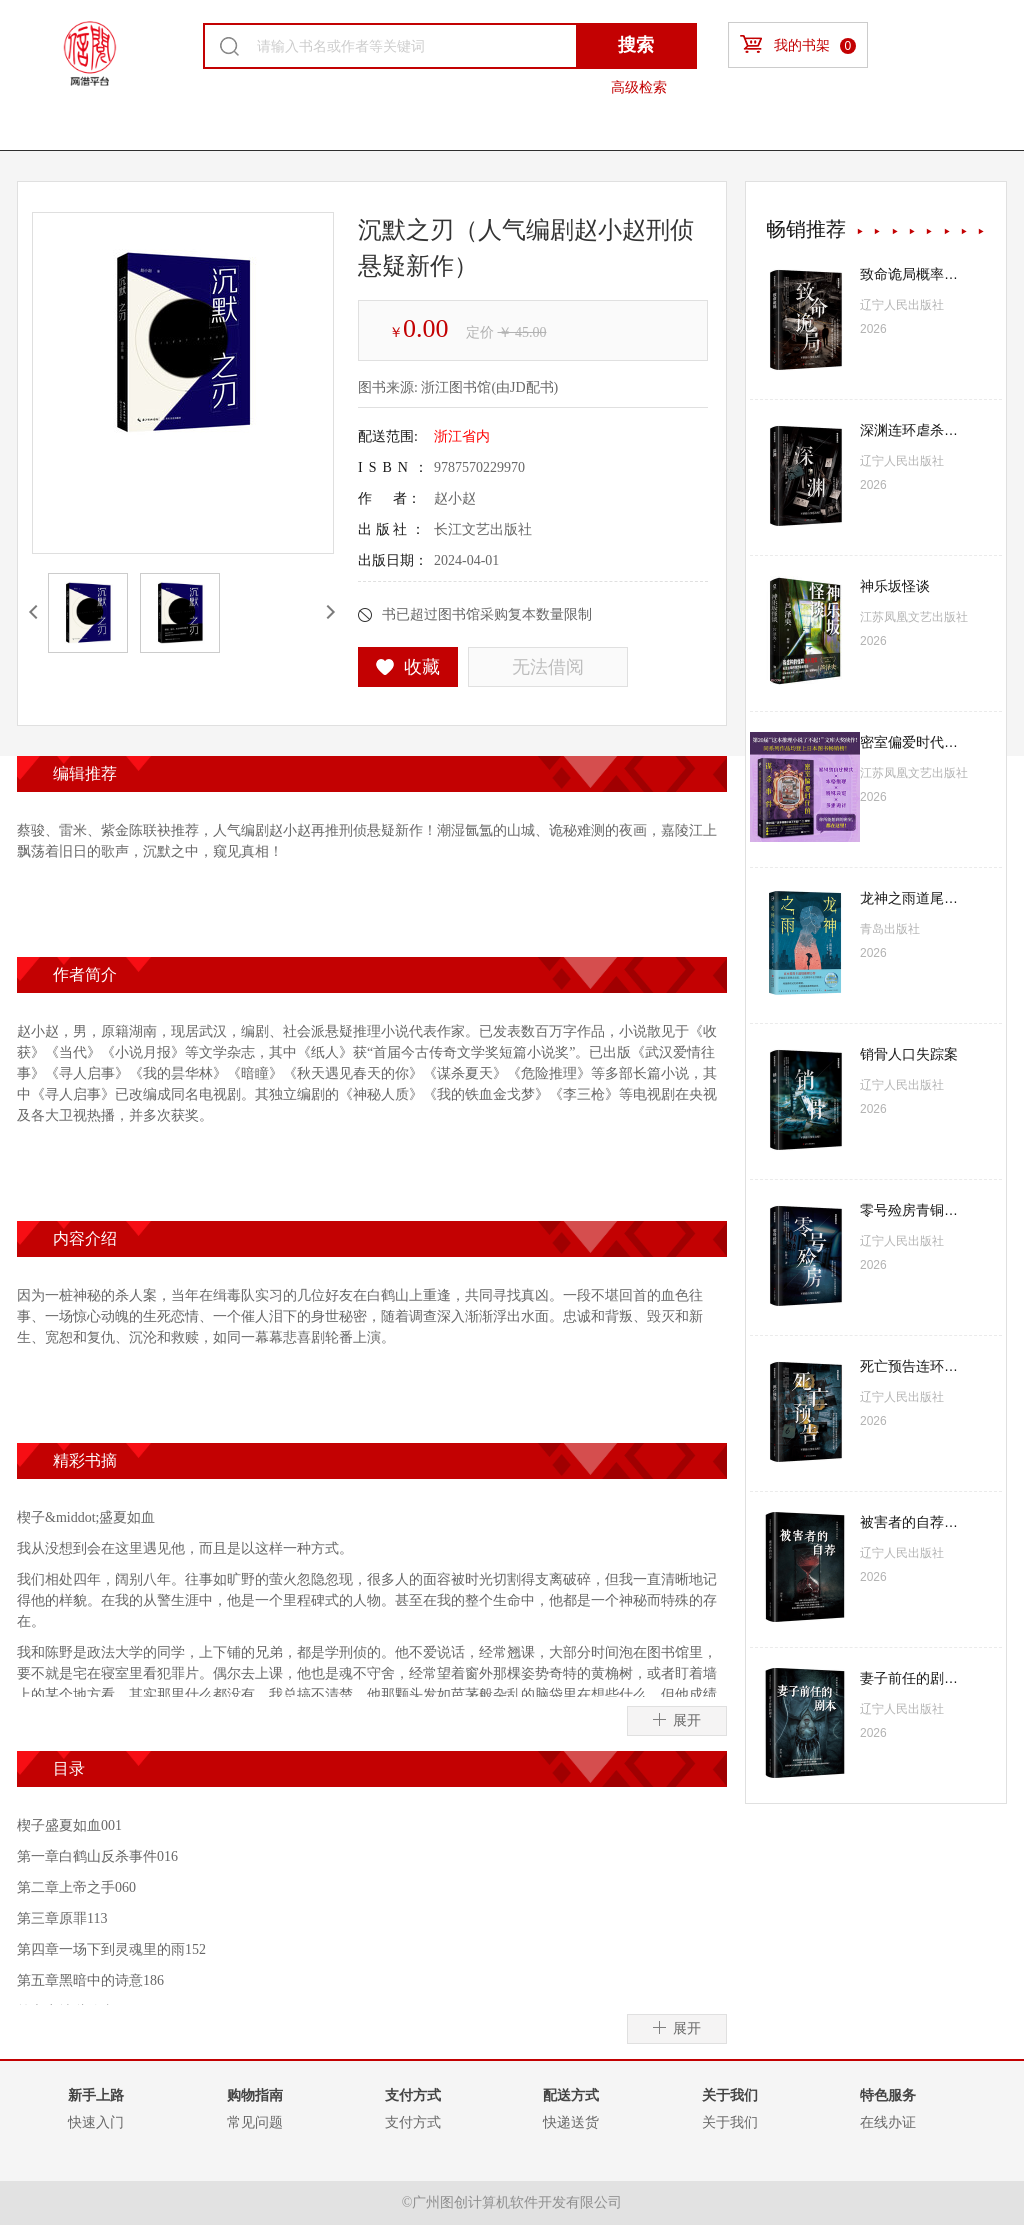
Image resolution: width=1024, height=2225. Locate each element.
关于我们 (730, 2122)
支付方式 (413, 2122)
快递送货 (571, 2122)
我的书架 (798, 44)
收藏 (408, 667)
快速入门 (96, 2122)
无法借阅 (548, 667)
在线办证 (888, 2122)
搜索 (636, 45)
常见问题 (255, 2122)
